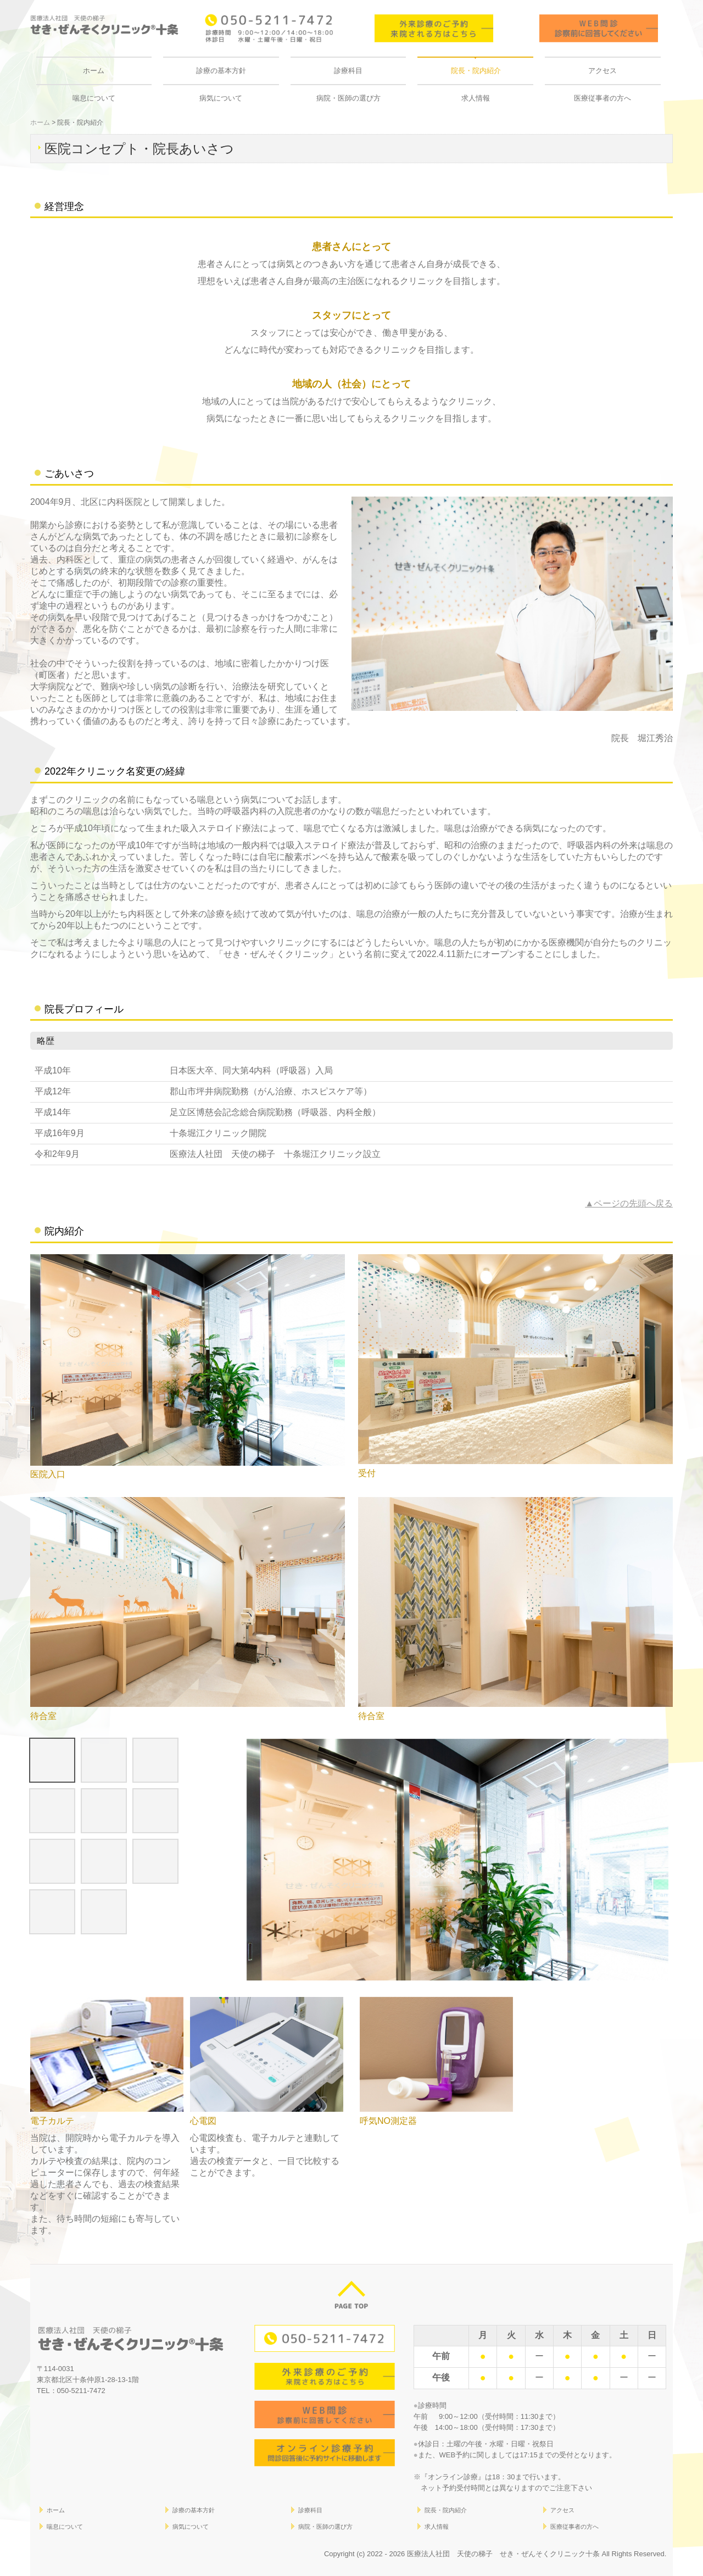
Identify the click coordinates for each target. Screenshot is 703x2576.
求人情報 (475, 98)
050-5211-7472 (81, 2390)
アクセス (602, 70)
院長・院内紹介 (476, 70)
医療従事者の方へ (602, 98)
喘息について (93, 98)
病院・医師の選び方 (348, 98)
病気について (220, 98)
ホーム (93, 70)
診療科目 (348, 70)
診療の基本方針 (221, 70)
